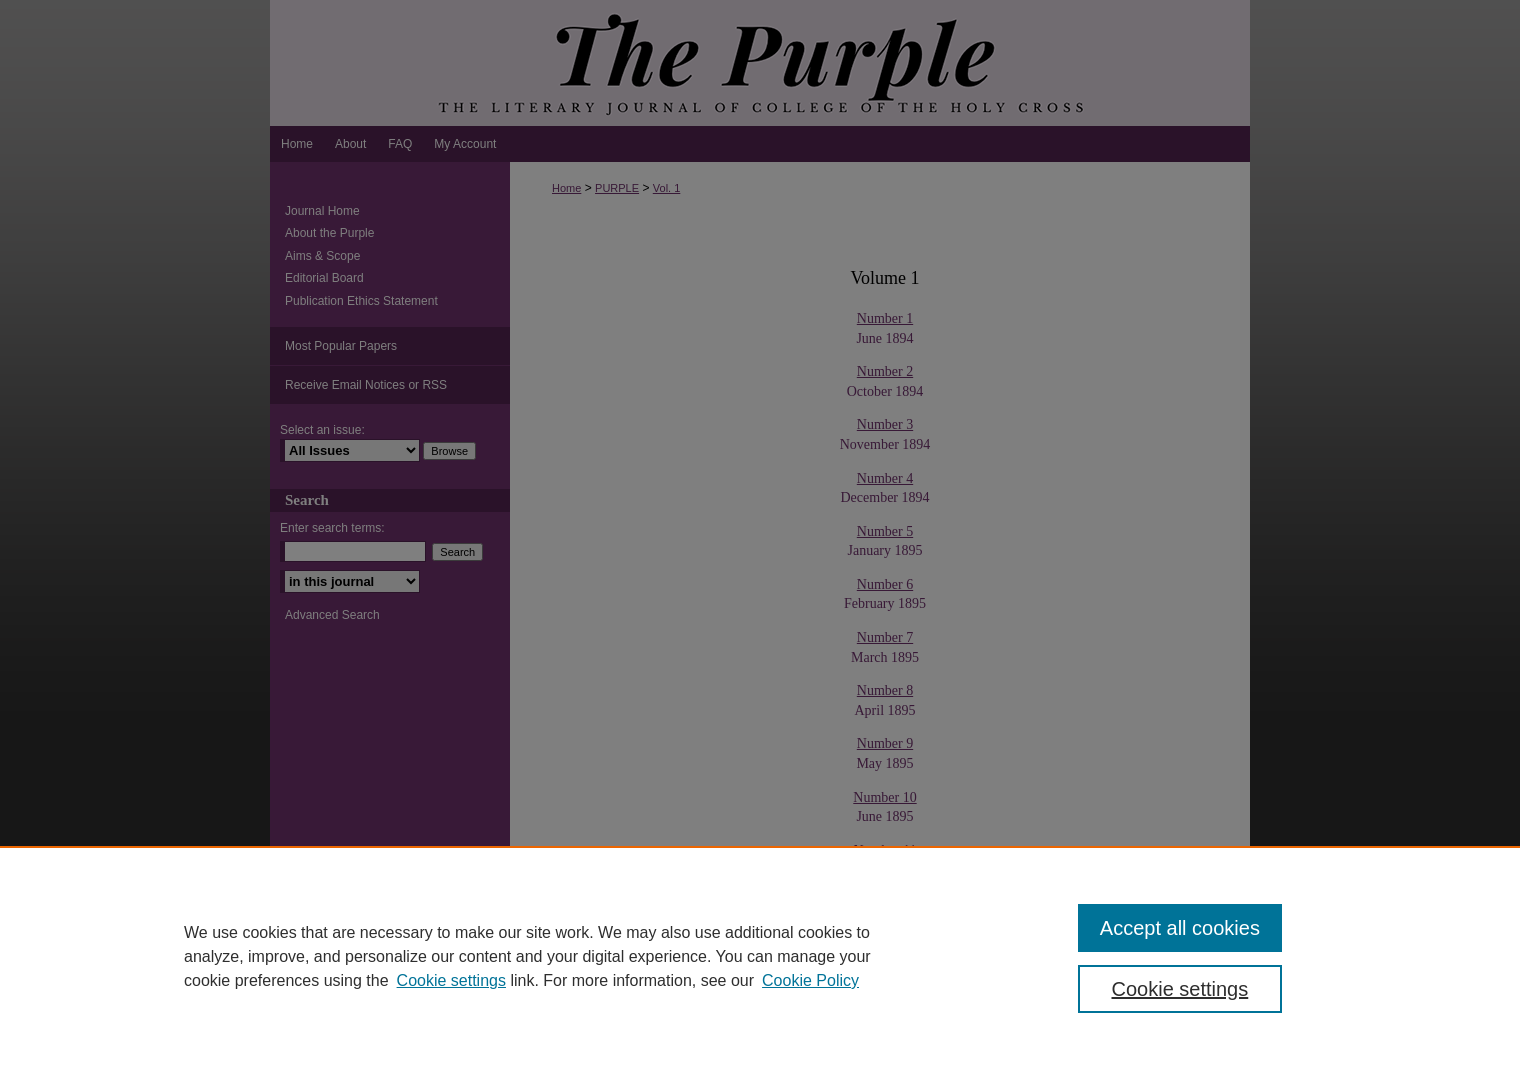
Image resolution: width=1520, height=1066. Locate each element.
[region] (760, 956)
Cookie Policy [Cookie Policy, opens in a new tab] (810, 980)
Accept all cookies (1180, 928)
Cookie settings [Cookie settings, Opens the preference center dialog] (1180, 989)
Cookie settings (451, 980)
